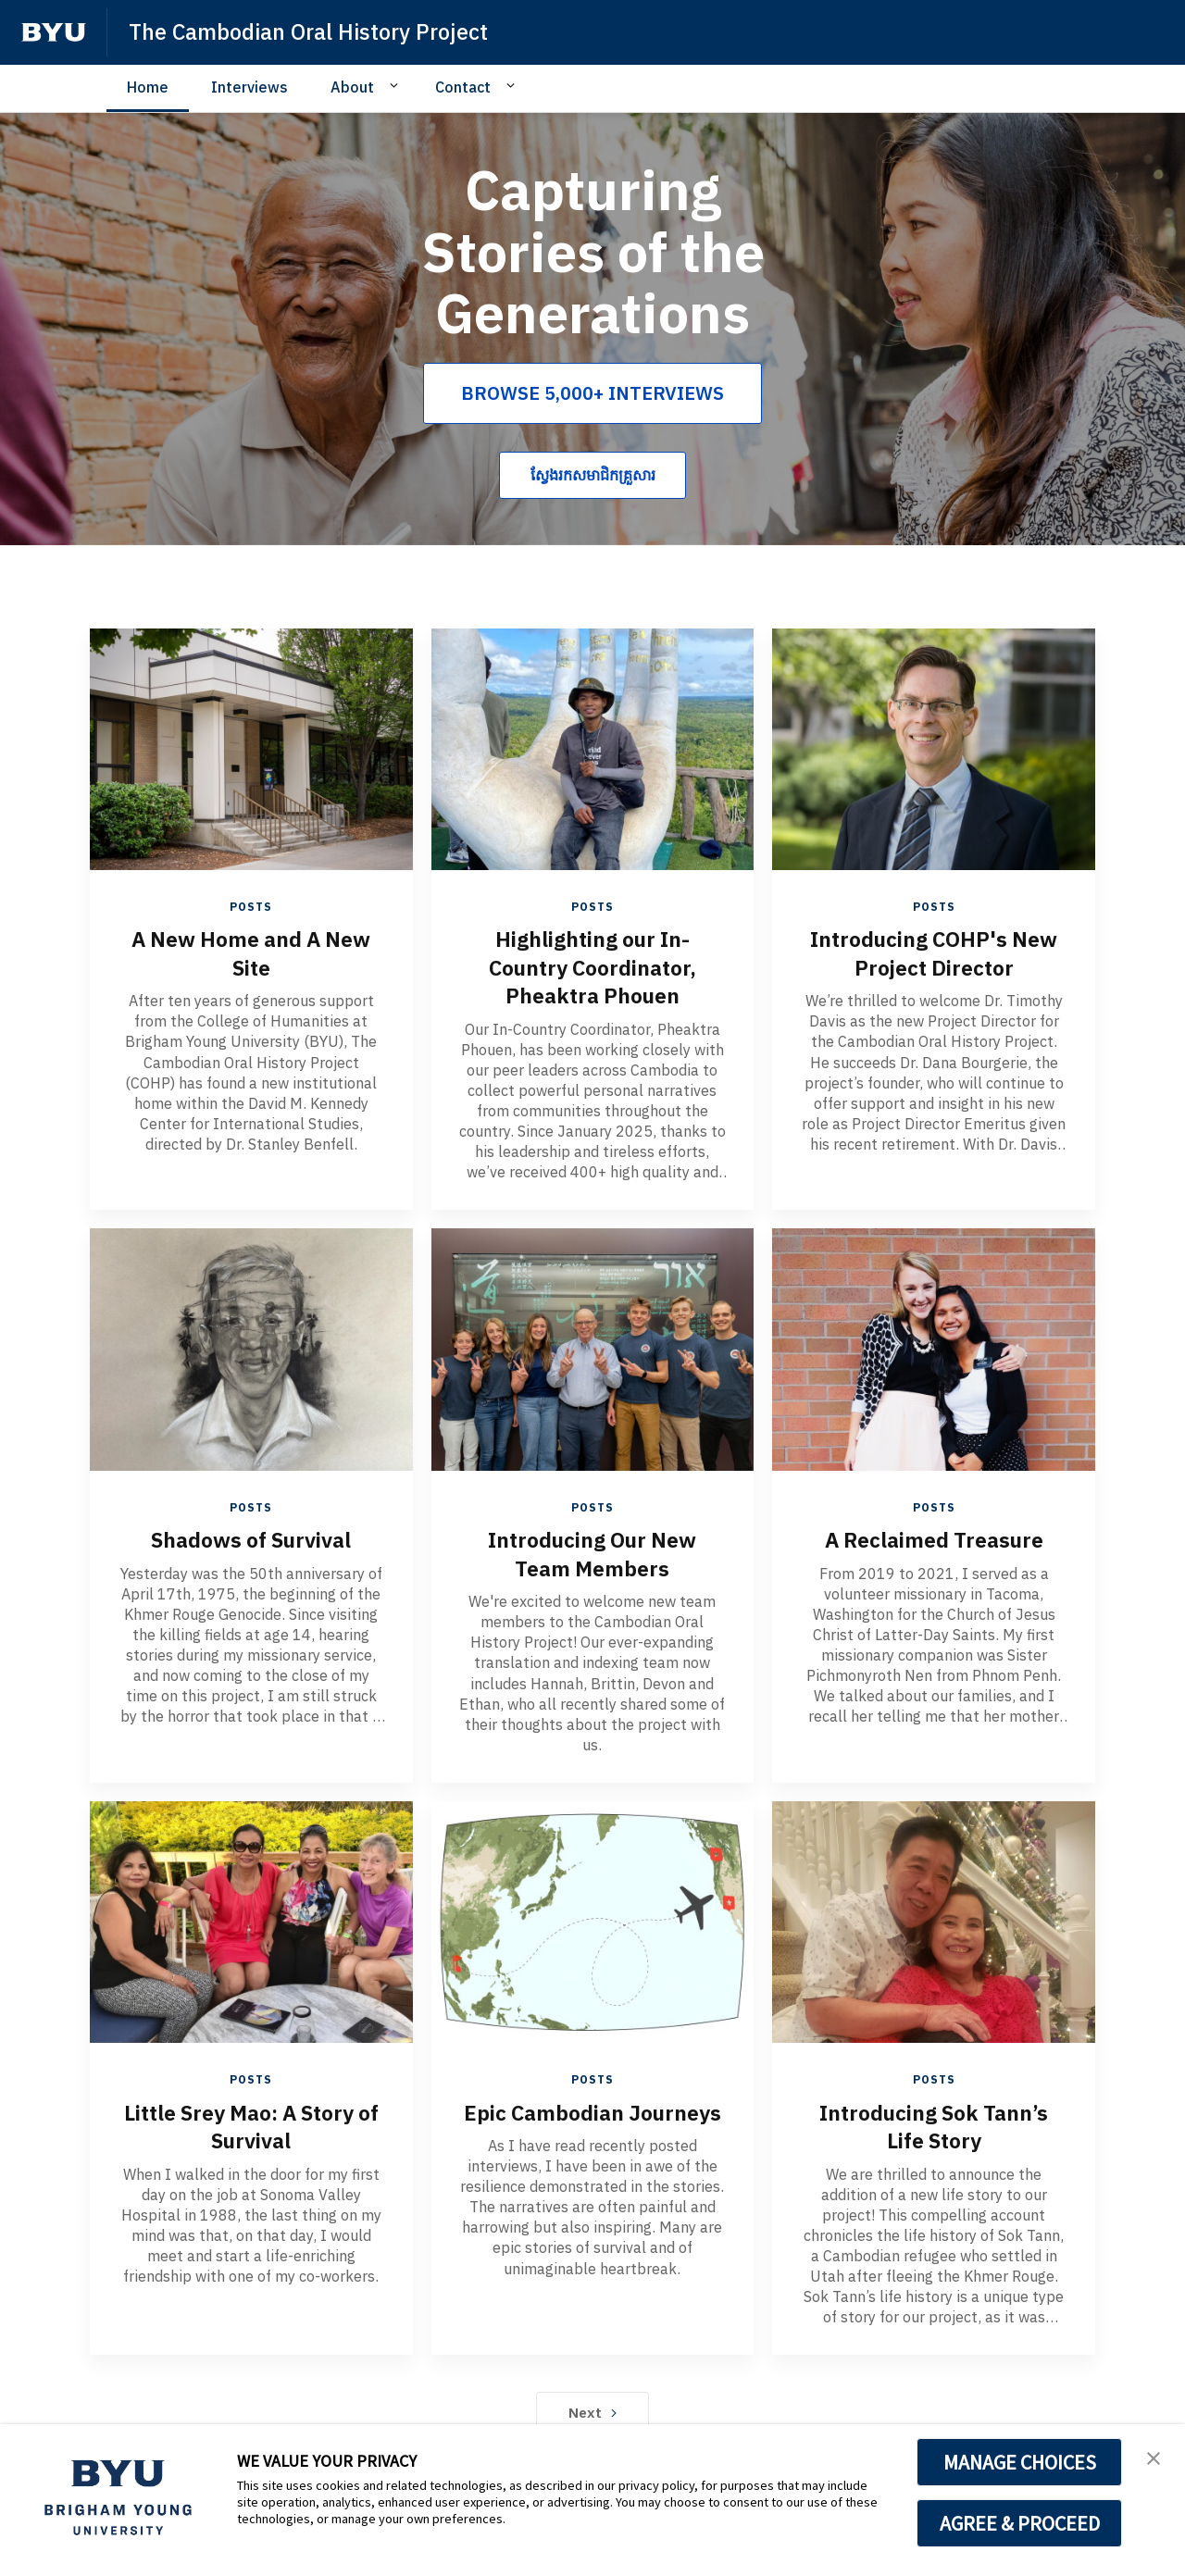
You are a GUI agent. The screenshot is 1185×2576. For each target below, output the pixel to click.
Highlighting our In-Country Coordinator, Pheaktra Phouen (592, 966)
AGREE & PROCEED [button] (1020, 2523)
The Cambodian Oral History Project (313, 31)
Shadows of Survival (251, 1537)
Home (147, 87)
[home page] (53, 32)
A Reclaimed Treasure (934, 1537)
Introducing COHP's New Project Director (934, 952)
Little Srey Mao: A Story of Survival (251, 2123)
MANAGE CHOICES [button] (1019, 2462)
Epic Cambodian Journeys (592, 2123)
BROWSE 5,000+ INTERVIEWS (592, 392)
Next (592, 2408)
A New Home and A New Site (251, 952)
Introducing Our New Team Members (592, 1551)
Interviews (249, 87)
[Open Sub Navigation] (397, 86)
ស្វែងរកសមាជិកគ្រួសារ (592, 475)
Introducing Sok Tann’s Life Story (934, 2123)
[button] (1154, 2457)
